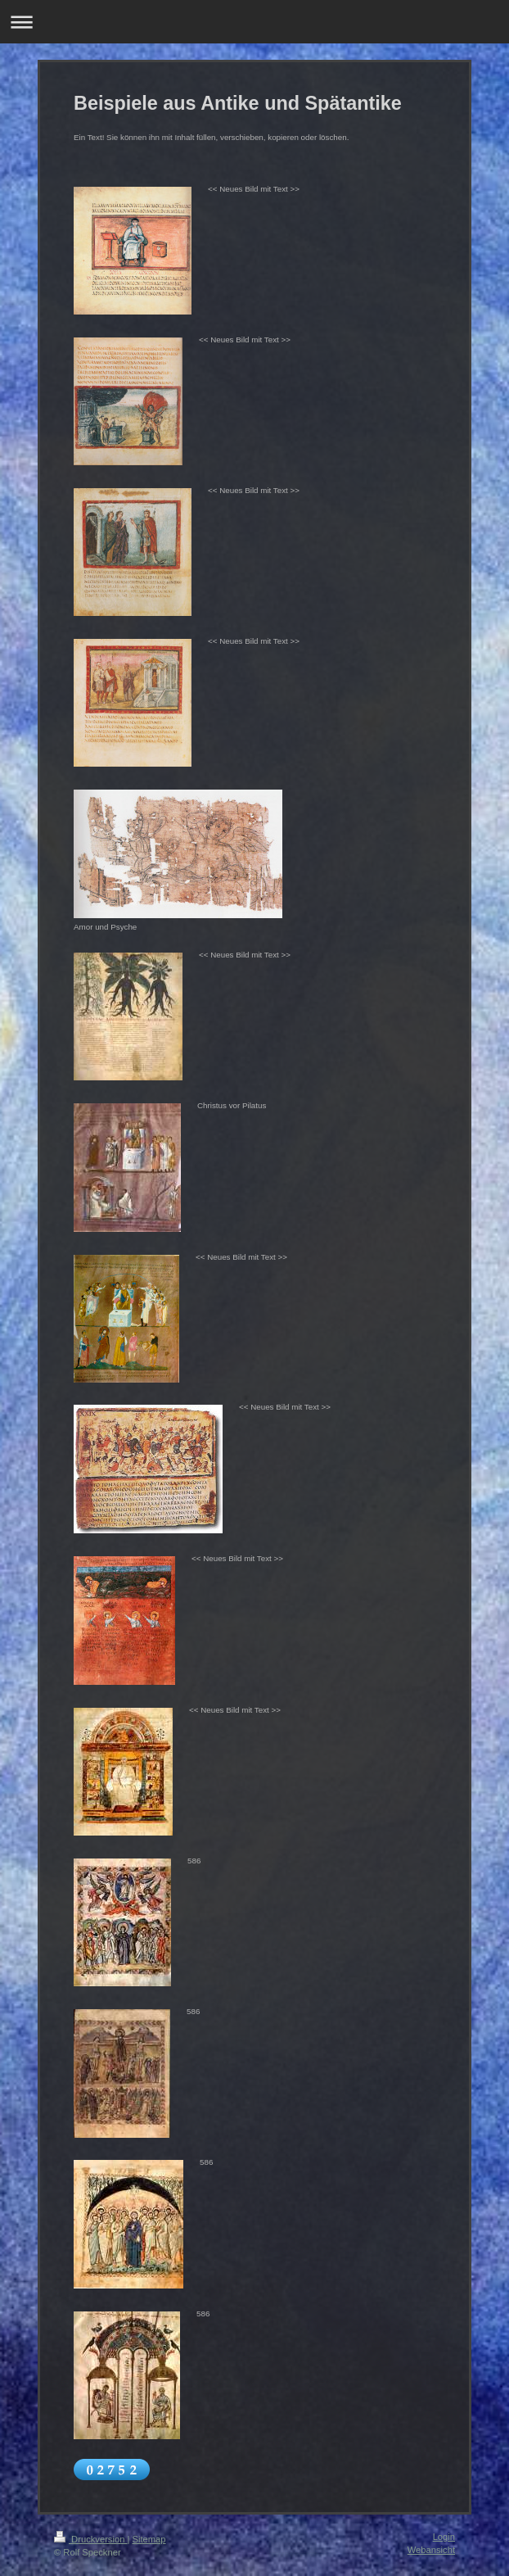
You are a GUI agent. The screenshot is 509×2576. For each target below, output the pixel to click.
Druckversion (91, 2539)
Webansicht (431, 2550)
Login (444, 2537)
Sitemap (149, 2539)
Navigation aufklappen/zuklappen (254, 21)
